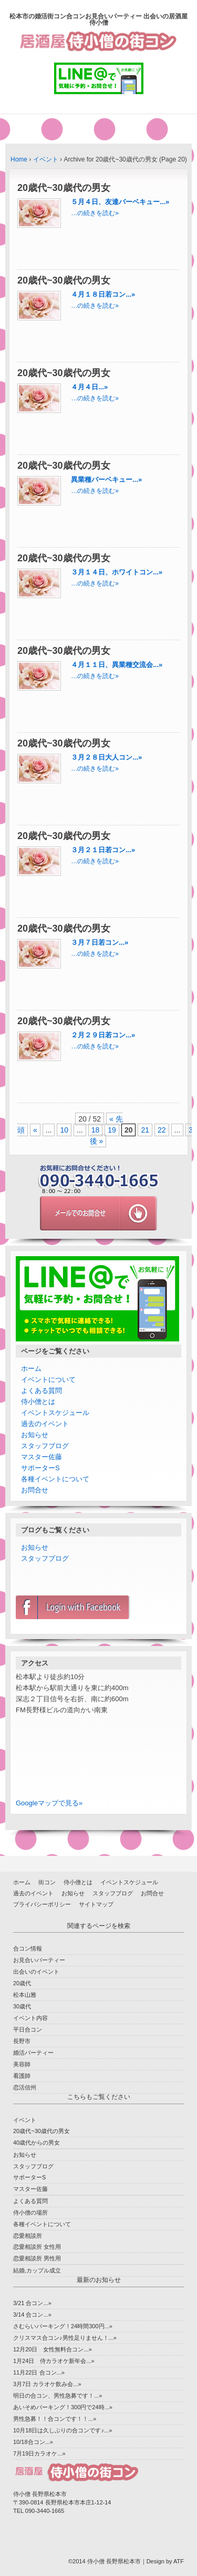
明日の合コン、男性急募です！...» (57, 2395)
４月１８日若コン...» (103, 294)
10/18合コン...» (33, 2442)
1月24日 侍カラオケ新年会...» (54, 2361)
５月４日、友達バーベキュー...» (120, 202)
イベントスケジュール (55, 1413)
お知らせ (34, 1435)
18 (95, 1130)
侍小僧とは (38, 1402)
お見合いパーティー (39, 1960)
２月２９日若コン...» (103, 1035)
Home (19, 159)
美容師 (21, 2064)
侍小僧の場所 (30, 2212)
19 (112, 1130)
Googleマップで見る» (49, 1803)
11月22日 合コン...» (39, 2372)
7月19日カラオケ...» (39, 2453)
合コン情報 (27, 1948)
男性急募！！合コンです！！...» (54, 2419)
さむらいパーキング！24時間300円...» (62, 2326)
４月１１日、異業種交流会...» (116, 665)
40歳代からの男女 (36, 2142)
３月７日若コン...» (99, 942)
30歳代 (22, 2006)
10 (64, 1130)
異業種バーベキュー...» (106, 479)
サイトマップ (96, 1904)
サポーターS (40, 1468)
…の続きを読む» (95, 213)
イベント (45, 159)
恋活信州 (24, 2087)
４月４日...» (89, 387)
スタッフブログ (45, 1446)
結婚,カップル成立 (37, 2270)
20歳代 (22, 1983)
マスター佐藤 (41, 1457)
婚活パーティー (33, 2052)
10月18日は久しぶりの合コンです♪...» (62, 2430)
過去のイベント (45, 1424)
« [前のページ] (35, 1130)
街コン (47, 1882)
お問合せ (34, 1490)
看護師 (21, 2076)
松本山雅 (24, 1995)
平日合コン (27, 2029)
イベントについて (48, 1379)
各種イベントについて (55, 1479)
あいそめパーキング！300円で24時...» (62, 2407)
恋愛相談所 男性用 (37, 2258)
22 (162, 1130)
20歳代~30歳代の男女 (41, 2131)
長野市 (21, 2041)
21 (145, 1130)
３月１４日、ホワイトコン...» (116, 572)
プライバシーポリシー (42, 1904)
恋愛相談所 (27, 2235)
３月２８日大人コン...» (106, 757)
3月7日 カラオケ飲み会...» (47, 2384)
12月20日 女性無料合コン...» (52, 2349)
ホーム (31, 1368)
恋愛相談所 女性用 (37, 2247)
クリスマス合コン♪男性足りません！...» (65, 2338)
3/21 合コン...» (32, 2303)
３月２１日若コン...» (103, 850)
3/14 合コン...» (32, 2314)
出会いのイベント (36, 1971)
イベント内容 (30, 2018)
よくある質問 (41, 1391)
